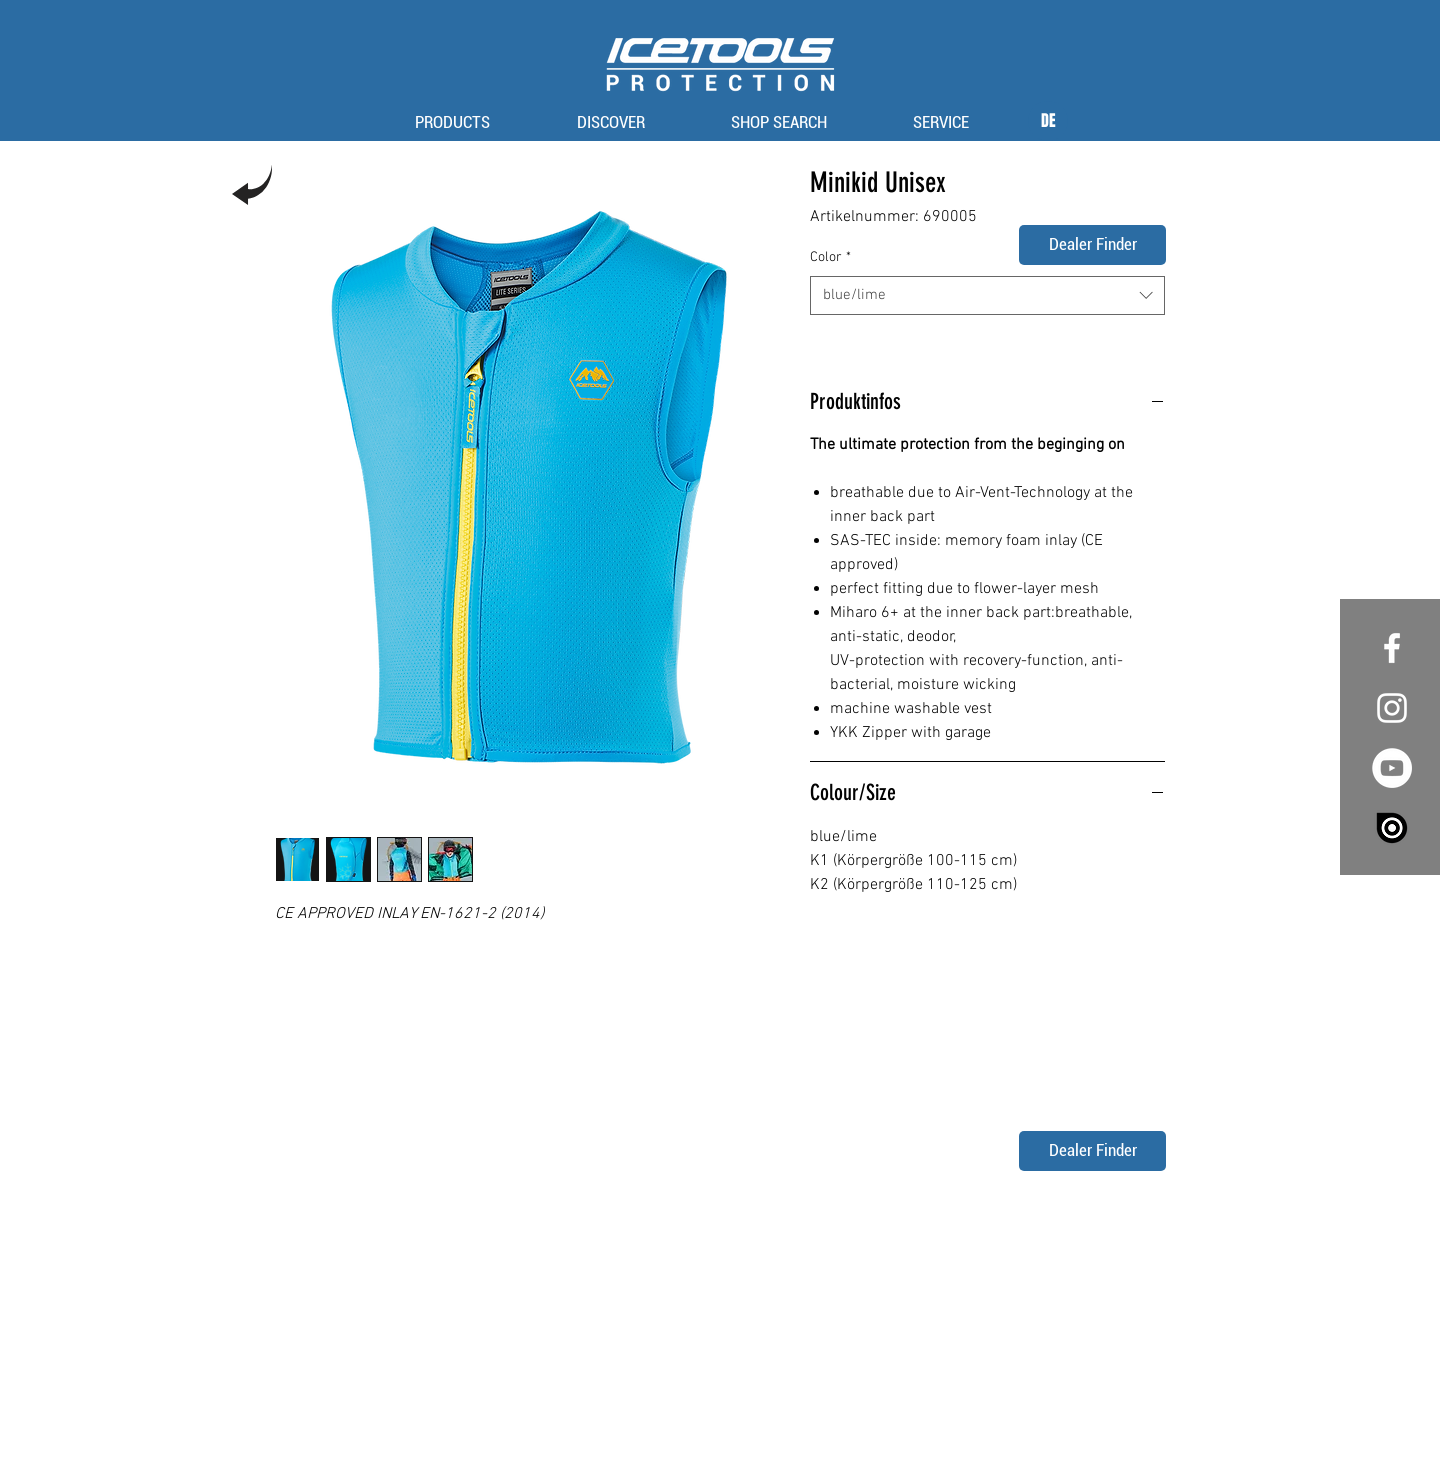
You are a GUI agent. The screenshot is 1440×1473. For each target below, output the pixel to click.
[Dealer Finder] (1092, 245)
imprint (677, 1425)
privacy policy (744, 1425)
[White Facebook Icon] (1392, 648)
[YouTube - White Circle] (1392, 768)
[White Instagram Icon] (1392, 708)
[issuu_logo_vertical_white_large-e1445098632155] (1392, 828)
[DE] (1048, 121)
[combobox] (987, 295)
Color (830, 257)
